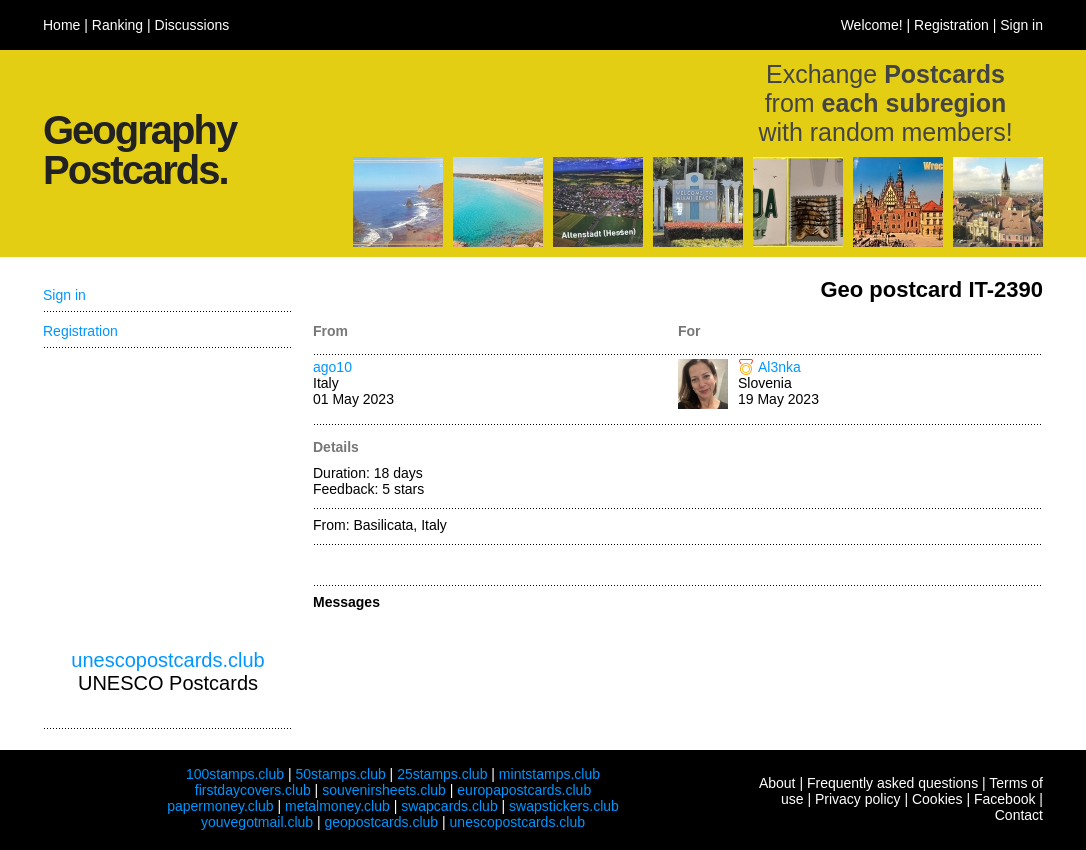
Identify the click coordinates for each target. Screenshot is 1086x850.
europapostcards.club (524, 790)
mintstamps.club (549, 774)
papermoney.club (220, 806)
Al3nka (779, 367)
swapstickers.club (564, 806)
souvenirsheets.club (384, 790)
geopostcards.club (382, 822)
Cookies (937, 799)
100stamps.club (235, 774)
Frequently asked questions (892, 783)
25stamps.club (442, 774)
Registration (951, 25)
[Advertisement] (168, 499)
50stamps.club (340, 774)
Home (61, 25)
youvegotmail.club (257, 822)
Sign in (1021, 25)
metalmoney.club (337, 806)
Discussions (192, 25)
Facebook (1004, 799)
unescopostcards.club (167, 660)
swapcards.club (449, 806)
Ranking (117, 25)
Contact (1019, 815)
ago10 (332, 367)
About (777, 783)
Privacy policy (858, 799)
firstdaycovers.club (253, 790)
